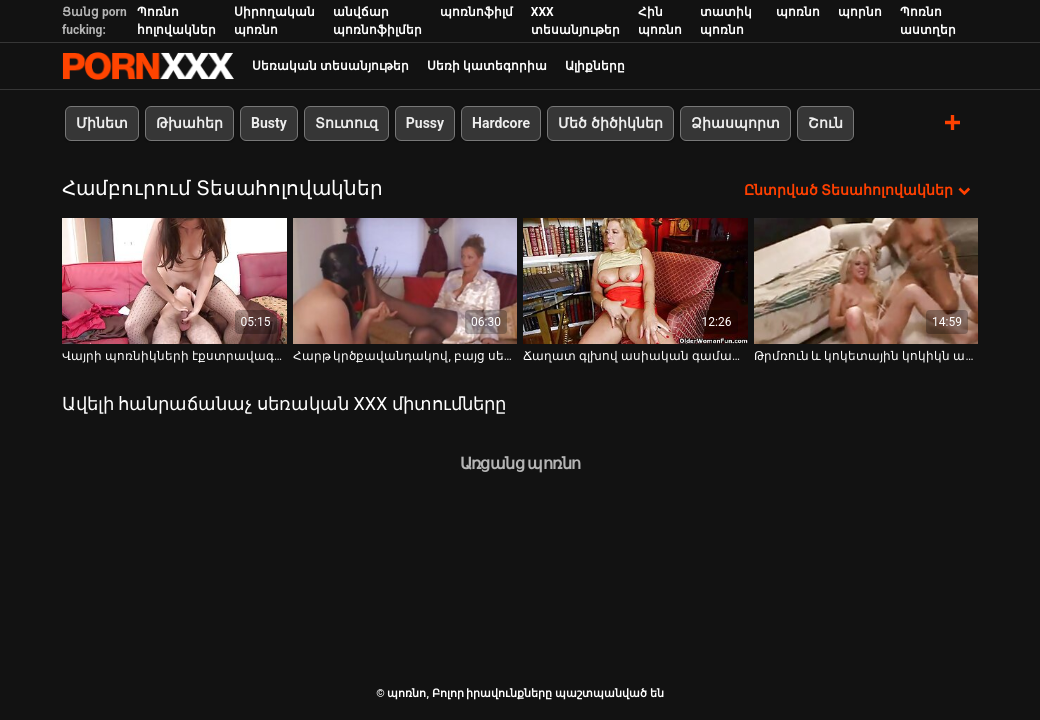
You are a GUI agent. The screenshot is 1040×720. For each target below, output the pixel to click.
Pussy (425, 123)
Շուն (825, 123)
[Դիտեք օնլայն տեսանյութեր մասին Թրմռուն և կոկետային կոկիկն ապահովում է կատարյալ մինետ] (866, 281)
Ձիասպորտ (735, 123)
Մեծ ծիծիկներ (610, 123)
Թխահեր (189, 123)
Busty (269, 123)
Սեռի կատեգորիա (487, 66)
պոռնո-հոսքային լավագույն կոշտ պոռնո (148, 66)
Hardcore (501, 123)
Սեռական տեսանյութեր (330, 66)
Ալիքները (595, 66)
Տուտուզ (346, 123)
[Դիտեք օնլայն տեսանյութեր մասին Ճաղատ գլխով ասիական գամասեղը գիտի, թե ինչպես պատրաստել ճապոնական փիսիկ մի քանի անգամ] (635, 281)
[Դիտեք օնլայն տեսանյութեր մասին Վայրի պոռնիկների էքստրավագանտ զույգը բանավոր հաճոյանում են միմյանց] (174, 281)
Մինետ (102, 123)
